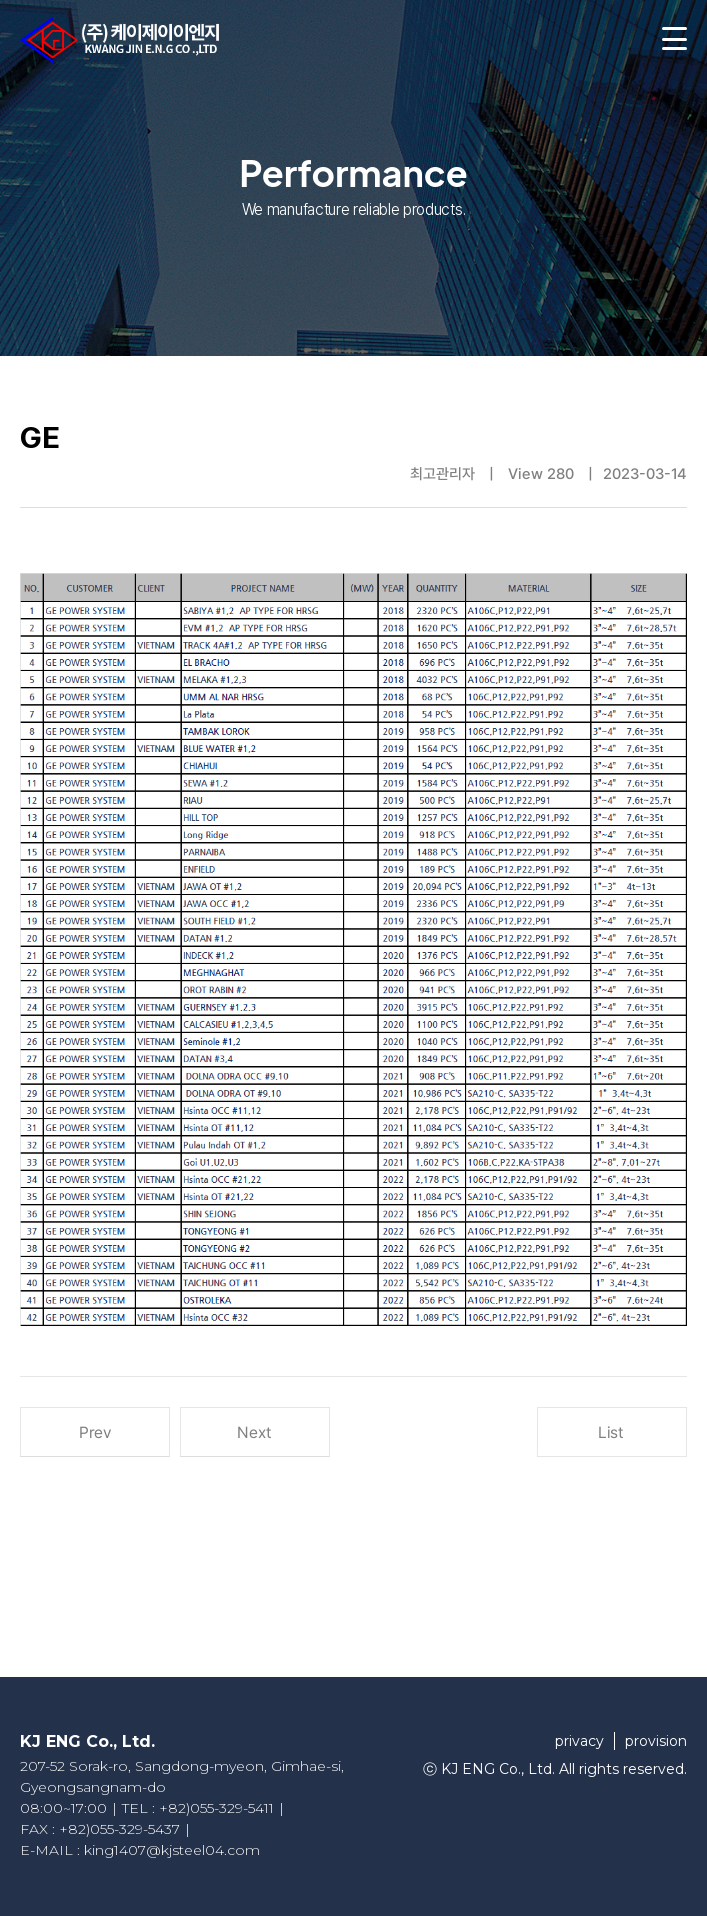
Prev (95, 1432)
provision (656, 1741)
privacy (579, 1741)
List (611, 1432)
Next (255, 1432)
